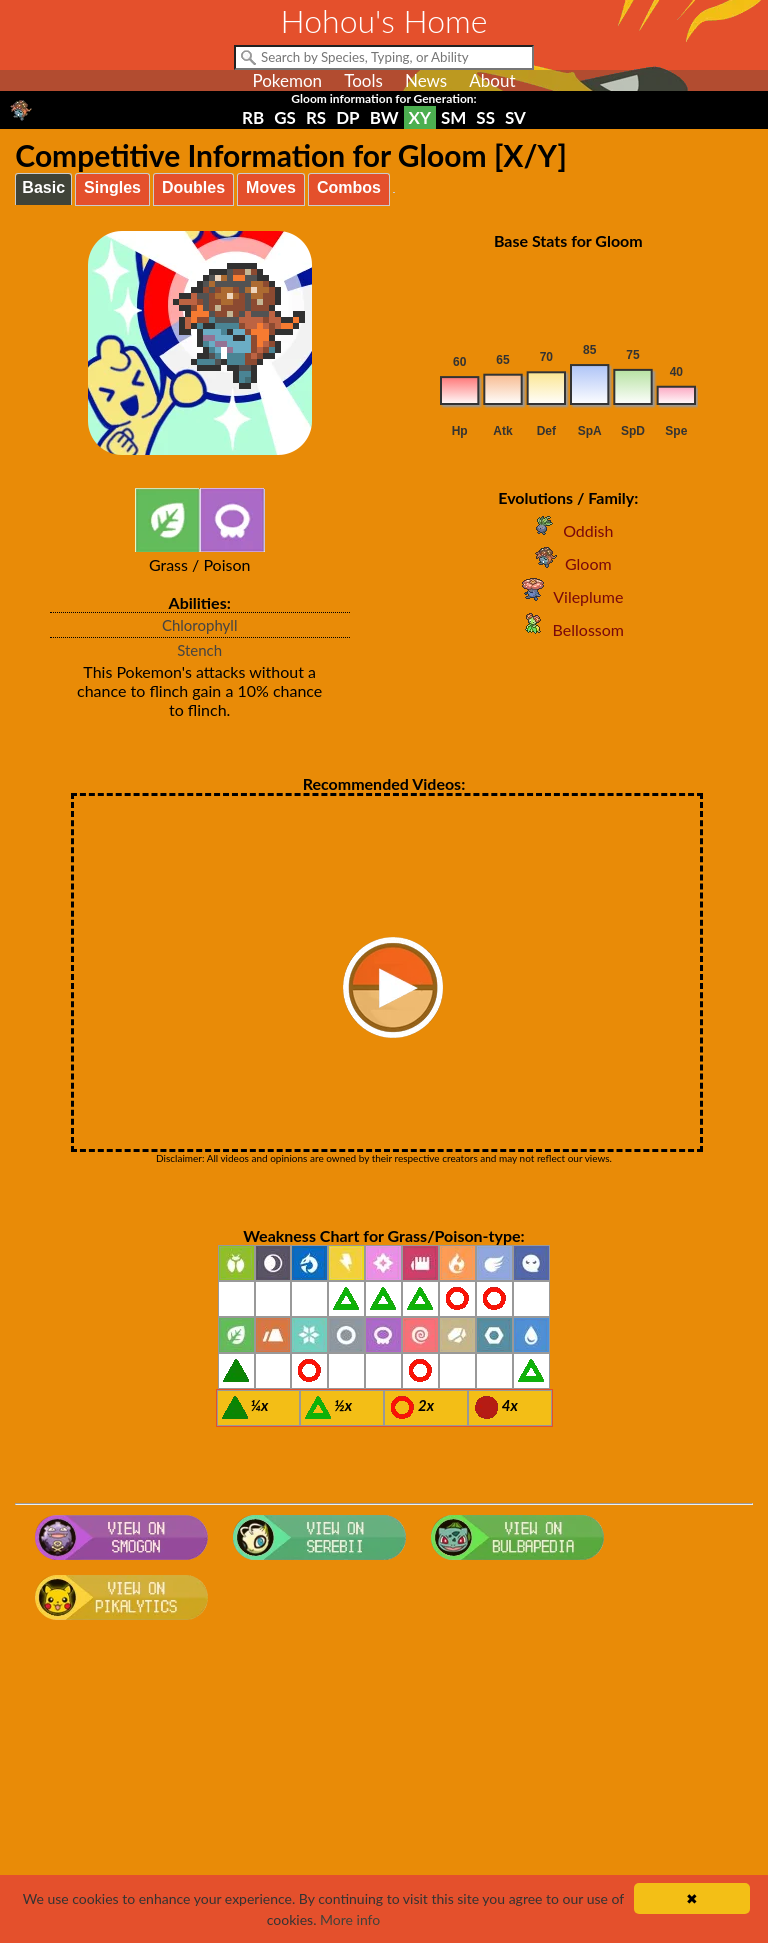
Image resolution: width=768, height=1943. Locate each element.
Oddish (568, 530)
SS (485, 117)
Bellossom (568, 629)
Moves (271, 187)
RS (316, 117)
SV (515, 117)
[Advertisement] (384, 1788)
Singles (112, 187)
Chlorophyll (200, 625)
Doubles (193, 187)
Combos (349, 187)
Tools (363, 80)
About (492, 80)
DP (347, 117)
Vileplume (568, 596)
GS (285, 117)
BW (384, 117)
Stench (199, 650)
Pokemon (287, 80)
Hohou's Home (384, 20)
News (426, 80)
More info (350, 1919)
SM (453, 117)
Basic (43, 187)
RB (253, 117)
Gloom (568, 563)
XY (420, 117)
